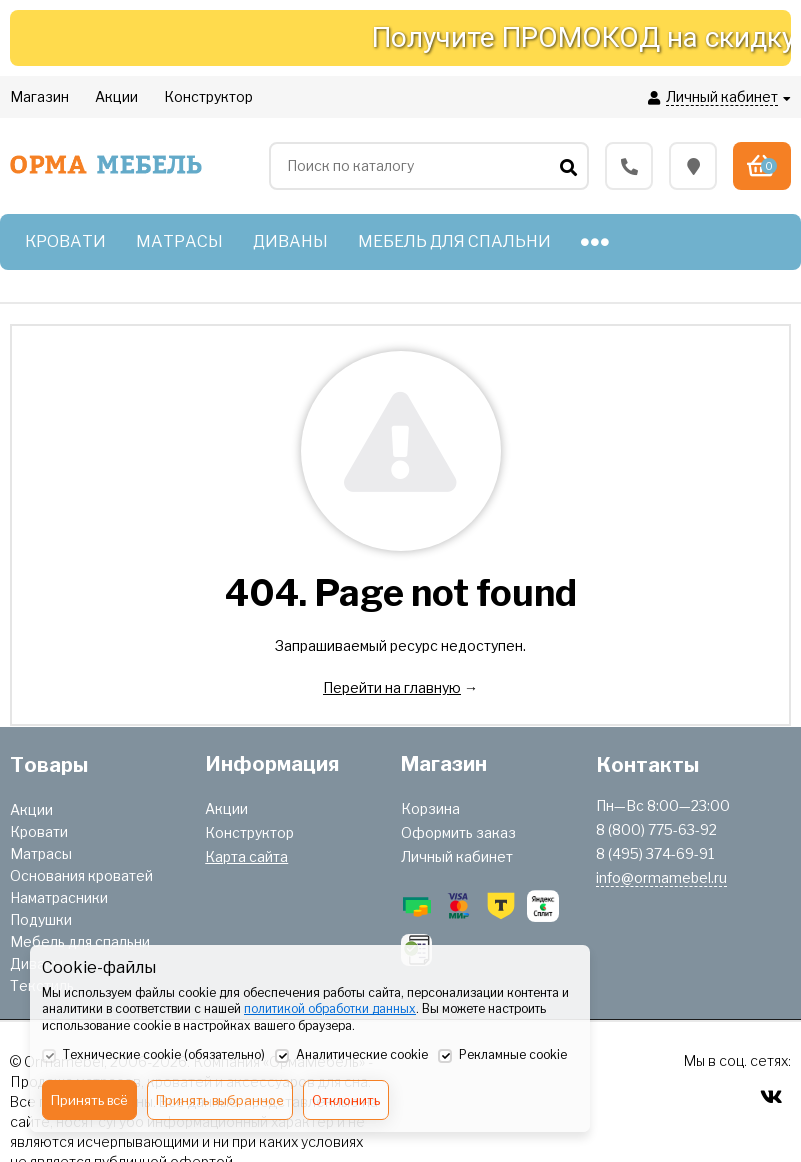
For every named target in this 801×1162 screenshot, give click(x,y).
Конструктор (249, 832)
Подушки (41, 919)
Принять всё (89, 1100)
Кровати (39, 831)
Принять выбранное (220, 1100)
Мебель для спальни (80, 941)
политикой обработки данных (330, 1008)
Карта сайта (246, 856)
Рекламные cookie (502, 1056)
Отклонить (346, 1100)
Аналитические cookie (351, 1056)
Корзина (430, 808)
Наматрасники (59, 897)
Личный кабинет (457, 856)
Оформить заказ (458, 832)
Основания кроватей (81, 875)
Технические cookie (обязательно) (153, 1056)
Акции (31, 809)
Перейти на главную (392, 687)
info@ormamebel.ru (661, 877)
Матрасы (41, 853)
